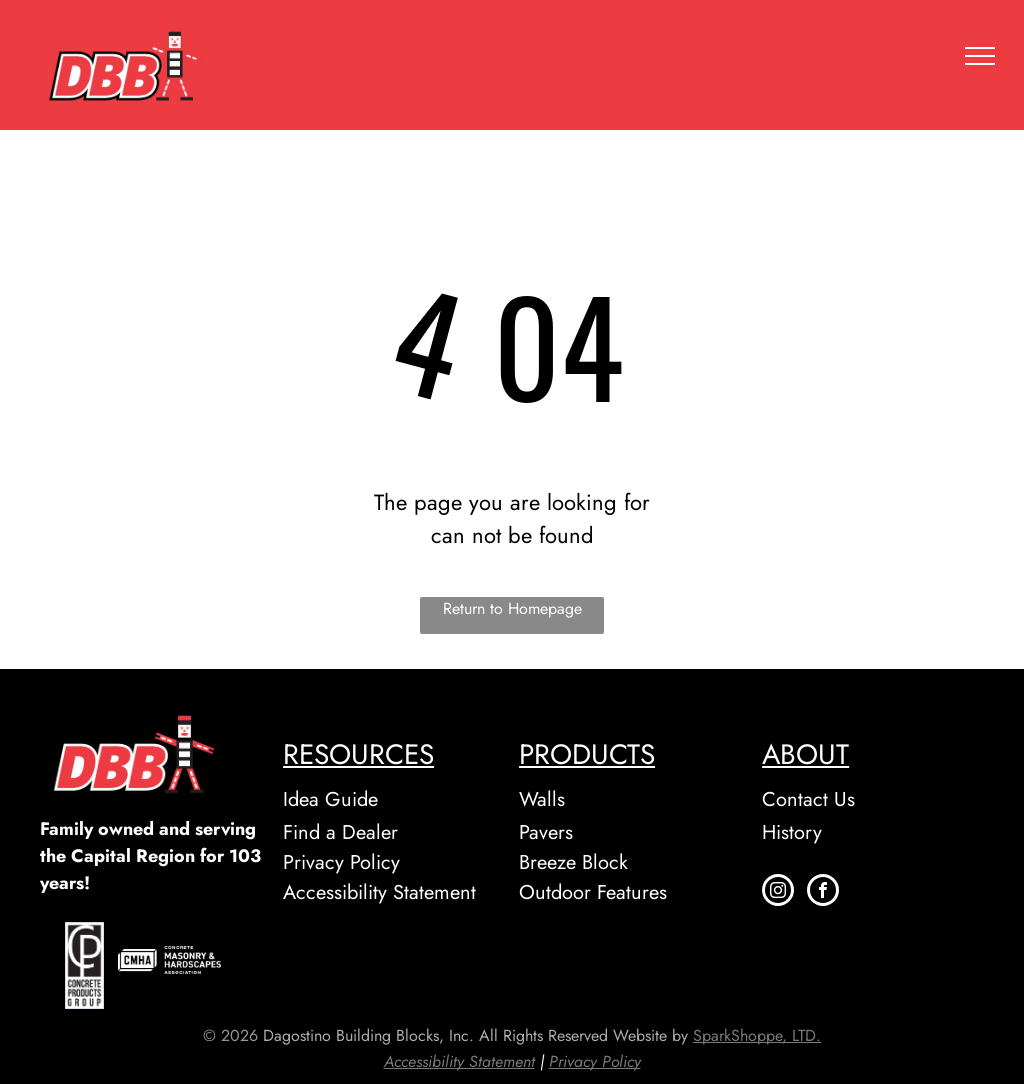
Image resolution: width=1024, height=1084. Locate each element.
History (792, 832)
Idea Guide (330, 799)
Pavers (546, 832)
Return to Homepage (512, 608)
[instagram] (778, 892)
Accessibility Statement (379, 892)
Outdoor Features (593, 892)
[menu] (980, 56)
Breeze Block (573, 862)
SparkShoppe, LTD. (757, 1035)
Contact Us (808, 799)
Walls (542, 799)
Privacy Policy (341, 862)
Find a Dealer (340, 832)
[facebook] (823, 892)
